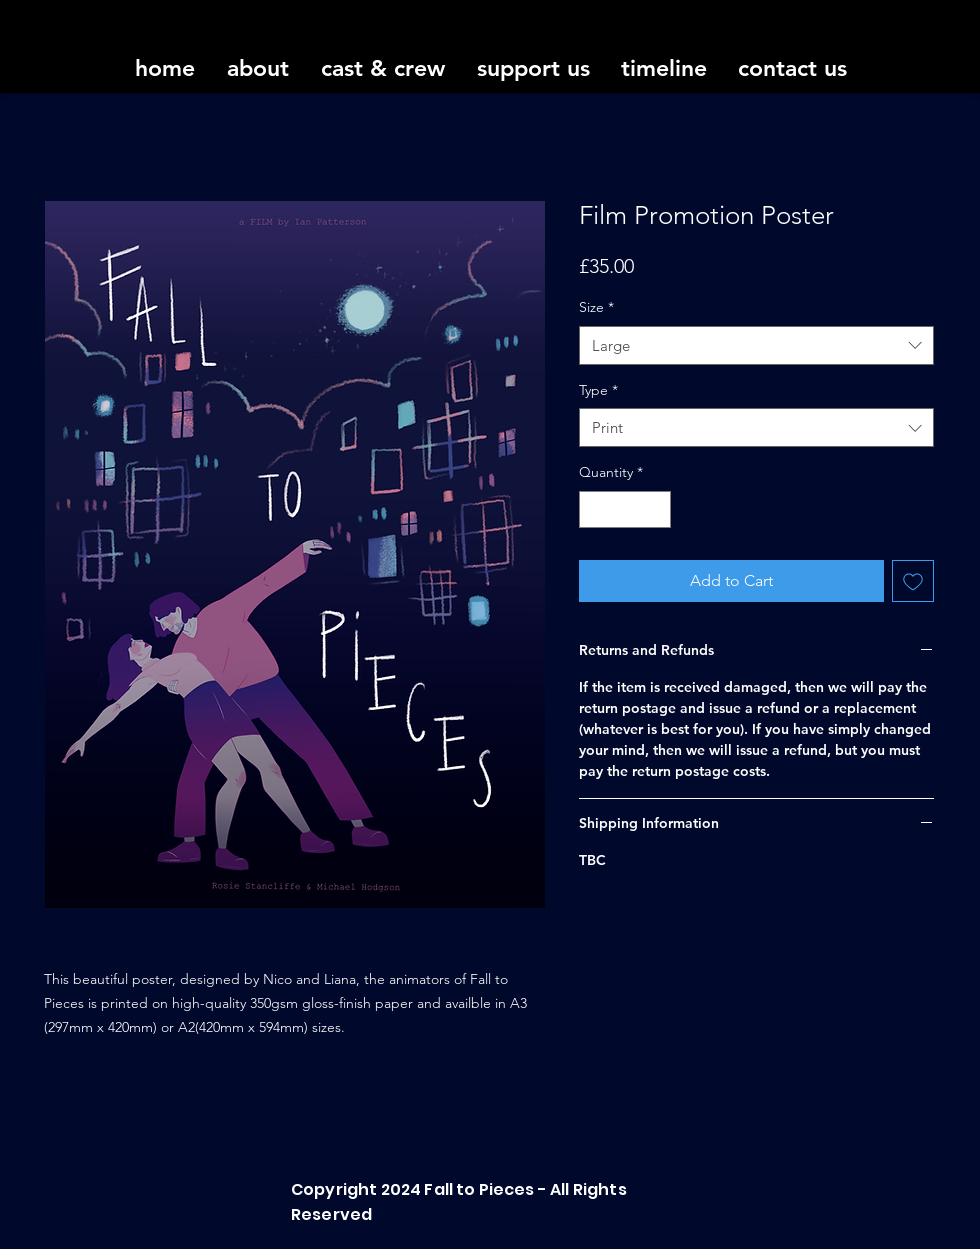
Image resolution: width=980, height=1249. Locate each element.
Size (596, 307)
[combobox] (756, 345)
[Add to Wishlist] (913, 581)
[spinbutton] (625, 509)
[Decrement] (594, 509)
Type (598, 390)
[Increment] (655, 509)
